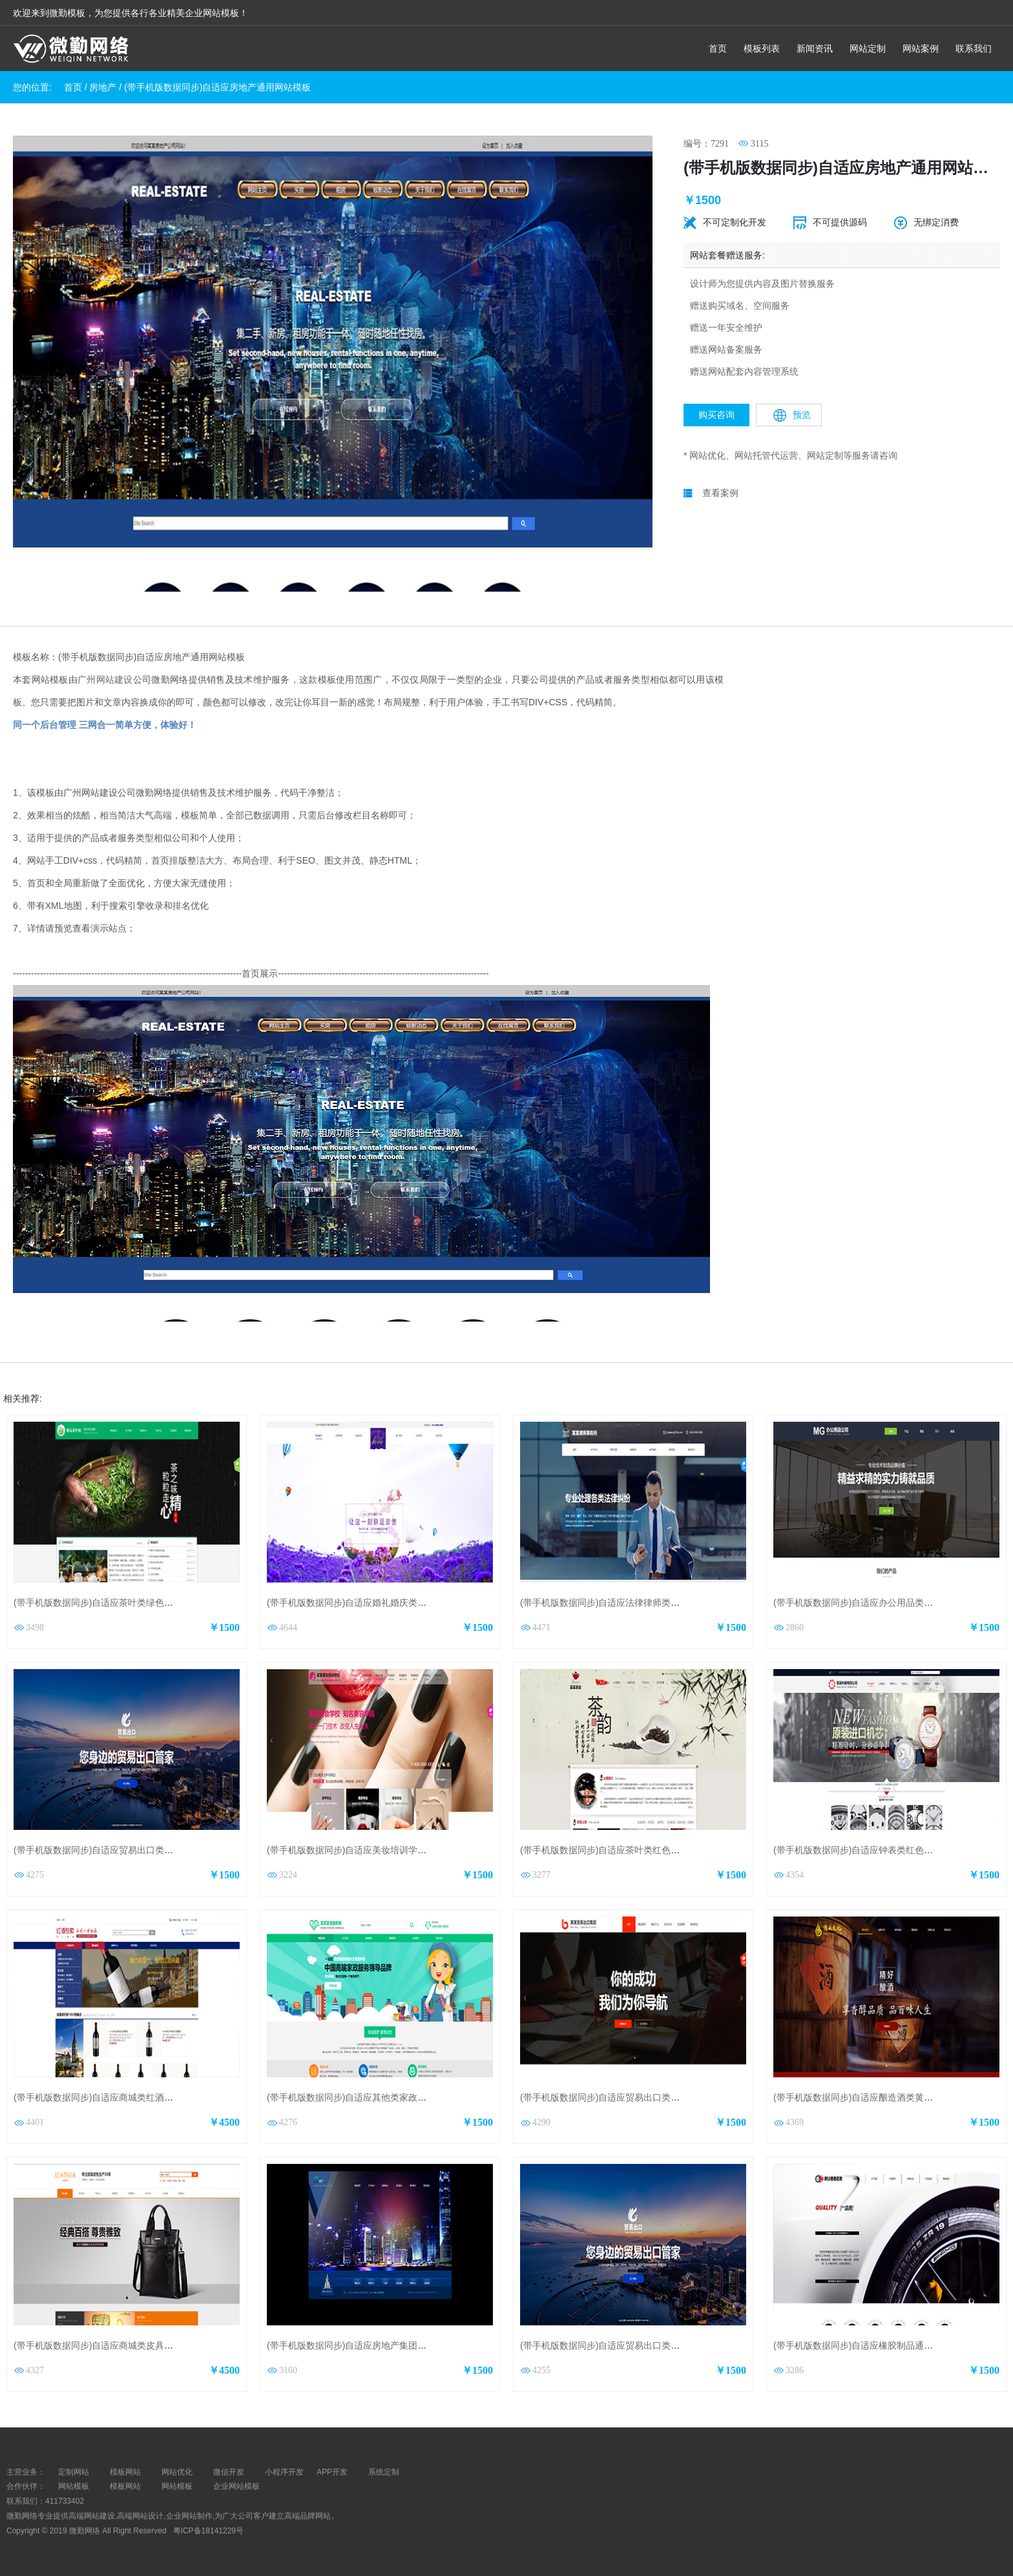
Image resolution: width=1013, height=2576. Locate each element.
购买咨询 (716, 415)
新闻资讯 (815, 48)
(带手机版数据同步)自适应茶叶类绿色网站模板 (107, 1602)
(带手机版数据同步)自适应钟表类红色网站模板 (866, 1850)
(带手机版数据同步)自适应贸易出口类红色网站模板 (622, 2097)
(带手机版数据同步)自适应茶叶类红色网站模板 (613, 1850)
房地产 (102, 87)
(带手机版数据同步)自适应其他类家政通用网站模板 (369, 2097)
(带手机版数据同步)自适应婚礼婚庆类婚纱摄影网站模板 (378, 1602)
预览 (792, 415)
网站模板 (73, 2486)
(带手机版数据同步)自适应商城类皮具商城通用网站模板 (125, 2345)
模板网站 (125, 2486)
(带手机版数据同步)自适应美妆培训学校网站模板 (365, 1850)
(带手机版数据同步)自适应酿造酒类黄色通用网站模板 (880, 2097)
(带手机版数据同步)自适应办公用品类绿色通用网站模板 (884, 1602)
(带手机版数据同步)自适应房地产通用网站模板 (217, 87)
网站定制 (868, 48)
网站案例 (921, 48)
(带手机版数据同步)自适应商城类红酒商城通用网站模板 (125, 2097)
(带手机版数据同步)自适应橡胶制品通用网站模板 (871, 2345)
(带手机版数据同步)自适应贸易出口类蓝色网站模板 (116, 1850)
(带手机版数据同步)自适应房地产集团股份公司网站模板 (378, 2345)
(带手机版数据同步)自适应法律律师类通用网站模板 (622, 1602)
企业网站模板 (236, 2486)
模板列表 (762, 48)
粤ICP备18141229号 (209, 2530)
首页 (718, 48)
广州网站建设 (105, 679)
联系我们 (974, 48)
